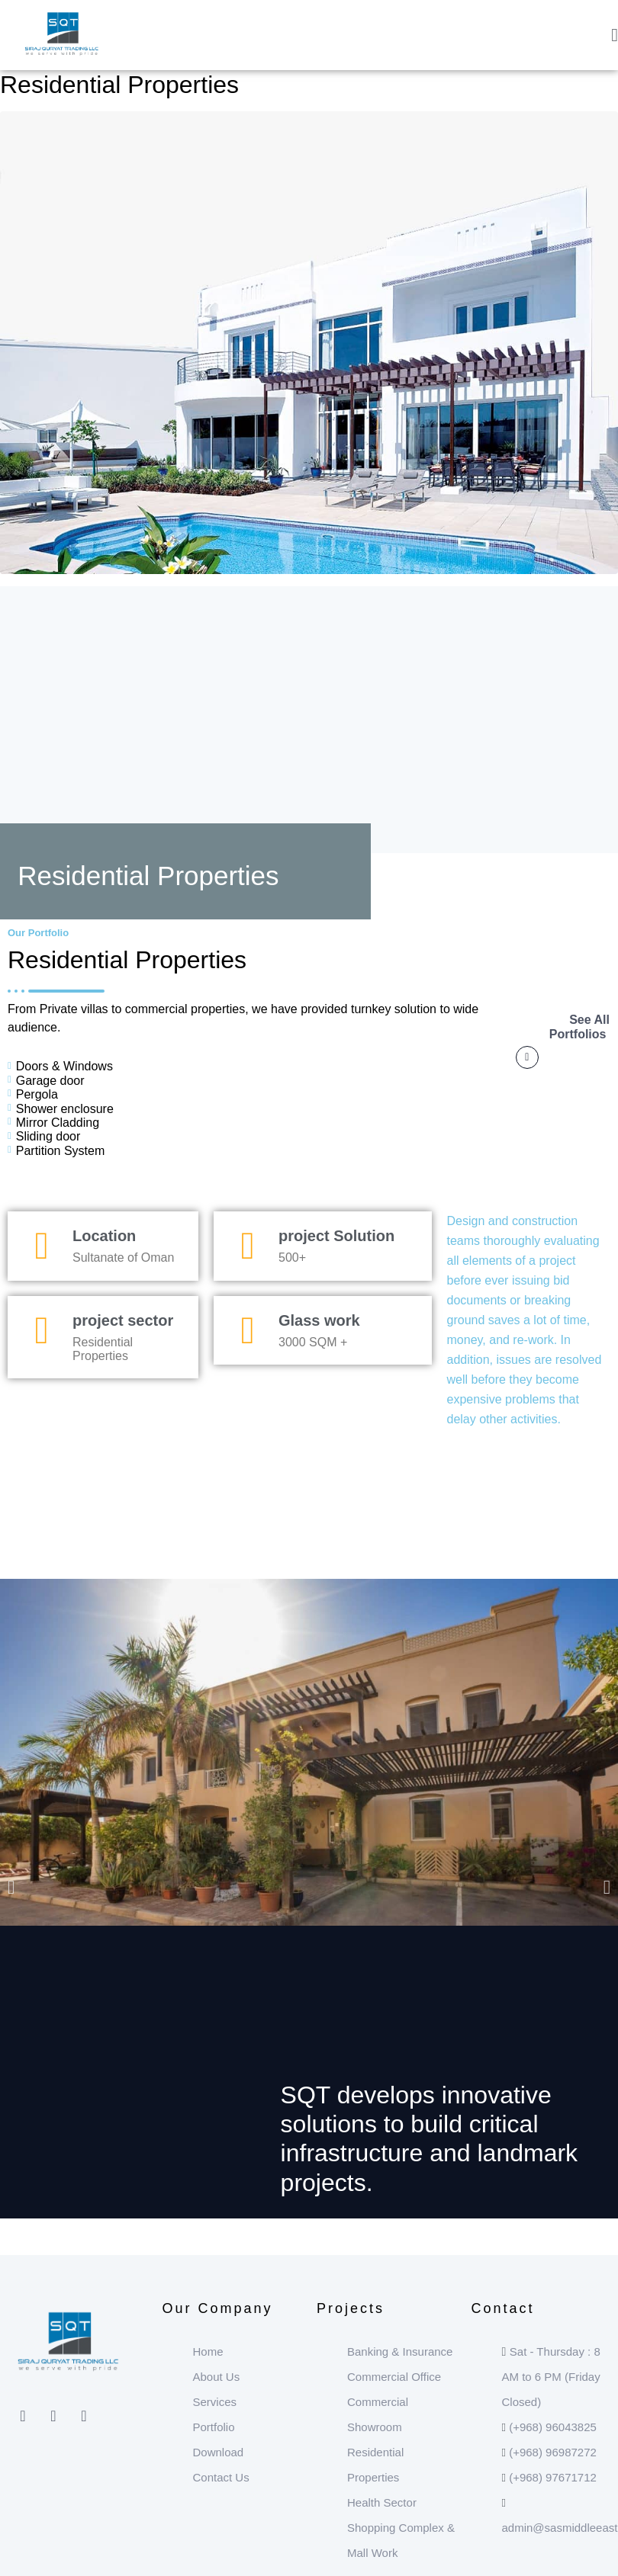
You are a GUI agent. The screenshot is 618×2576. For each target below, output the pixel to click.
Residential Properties (119, 84)
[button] (11, 1886)
